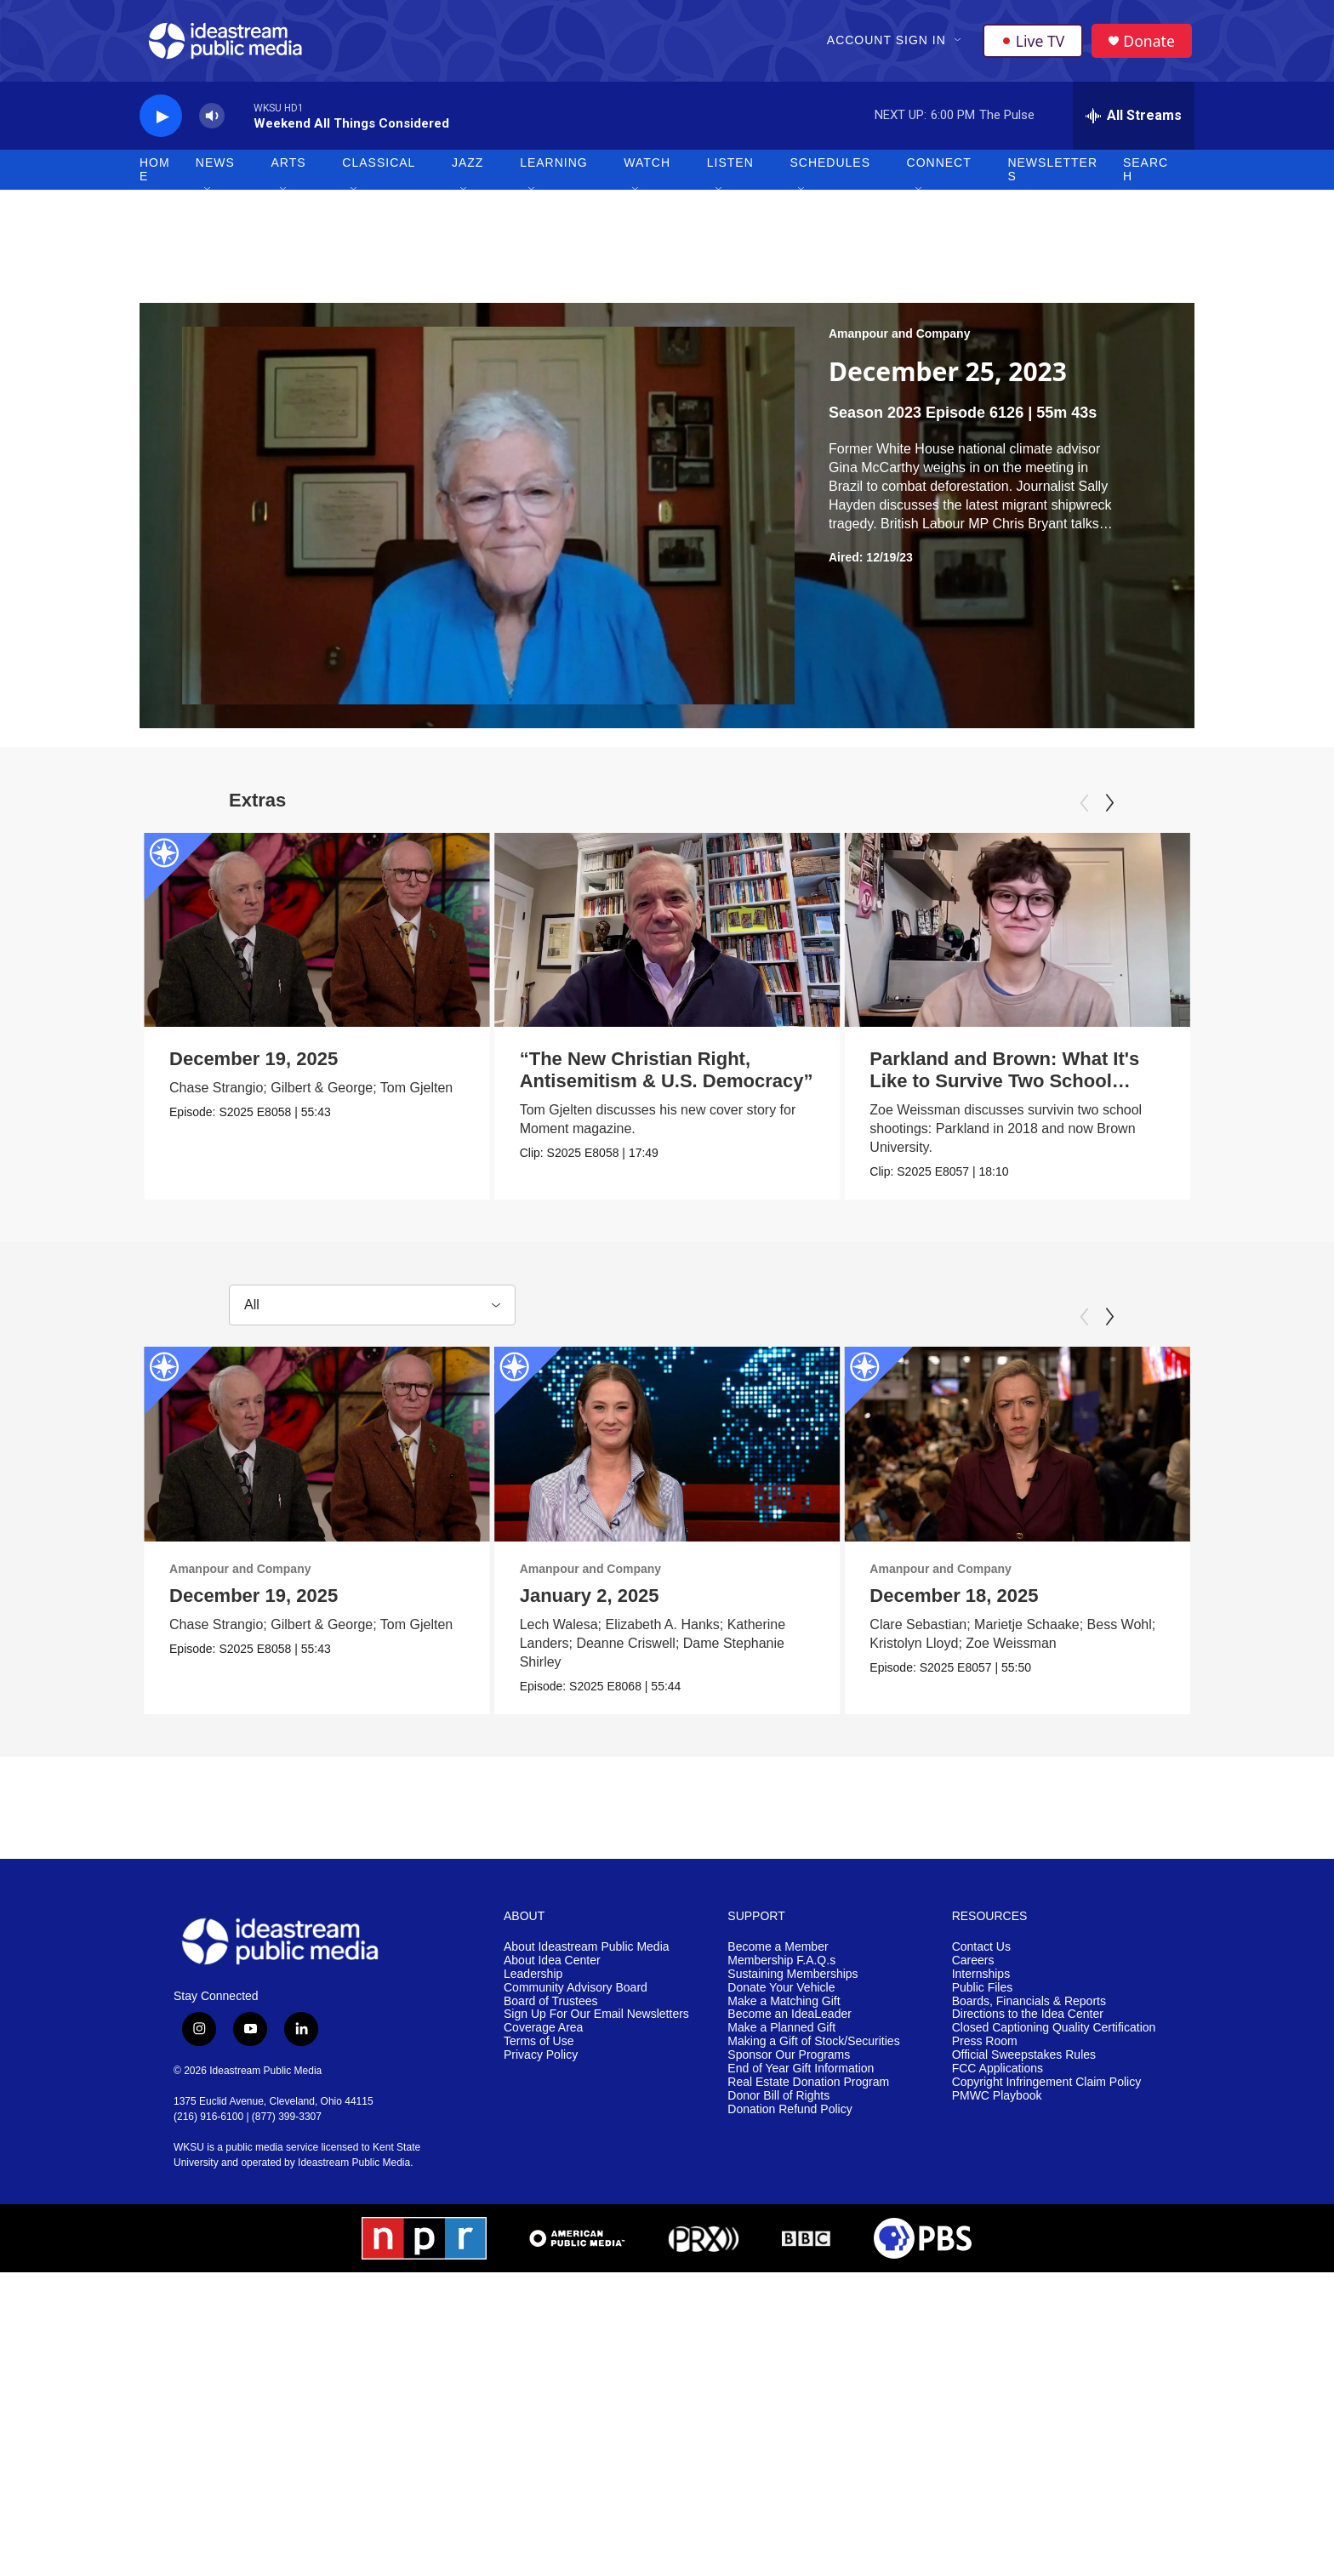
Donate (1151, 45)
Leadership (533, 1982)
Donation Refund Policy (789, 2118)
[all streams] (1133, 123)
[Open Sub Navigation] (959, 44)
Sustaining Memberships (792, 1982)
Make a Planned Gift (781, 2037)
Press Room (985, 2050)
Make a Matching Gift (783, 2009)
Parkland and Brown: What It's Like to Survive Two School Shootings (959, 1088)
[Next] (1109, 810)
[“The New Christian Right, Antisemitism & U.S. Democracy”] (675, 937)
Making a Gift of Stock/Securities (813, 2050)
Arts (288, 170)
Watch (647, 170)
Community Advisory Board (575, 1996)
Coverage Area (543, 2037)
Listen (730, 170)
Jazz (467, 170)
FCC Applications (997, 2078)
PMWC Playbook (997, 2104)
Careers (973, 1969)
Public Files (982, 1996)
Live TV (1033, 44)
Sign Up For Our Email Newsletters (596, 2023)
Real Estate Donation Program (808, 2090)
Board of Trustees (551, 2009)
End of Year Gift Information (800, 2078)
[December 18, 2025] (1084, 1452)
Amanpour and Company (899, 341)
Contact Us (981, 1955)
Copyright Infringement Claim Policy (1047, 2090)
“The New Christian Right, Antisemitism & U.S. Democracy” (674, 1077)
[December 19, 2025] (317, 937)
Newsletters (1052, 177)
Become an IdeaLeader (789, 2023)
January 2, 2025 (580, 1603)
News (215, 170)
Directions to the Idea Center (1027, 2023)
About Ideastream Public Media (587, 1955)
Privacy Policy (541, 2064)
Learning (554, 170)
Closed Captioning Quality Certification (1054, 2037)
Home (155, 177)
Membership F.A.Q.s (781, 1969)
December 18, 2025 (1021, 1603)
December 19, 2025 (253, 1066)
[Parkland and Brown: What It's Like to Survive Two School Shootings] (972, 937)
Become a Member (777, 1955)
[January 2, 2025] (658, 1452)
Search (1145, 177)
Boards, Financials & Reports (1029, 2009)
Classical (378, 170)
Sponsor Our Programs (788, 2064)
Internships (981, 1982)
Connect (939, 170)
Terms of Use (538, 2050)
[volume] (211, 124)
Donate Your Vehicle (781, 1996)
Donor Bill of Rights (778, 2104)
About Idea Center (552, 1969)
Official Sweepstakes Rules (1024, 2064)
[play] (160, 124)
